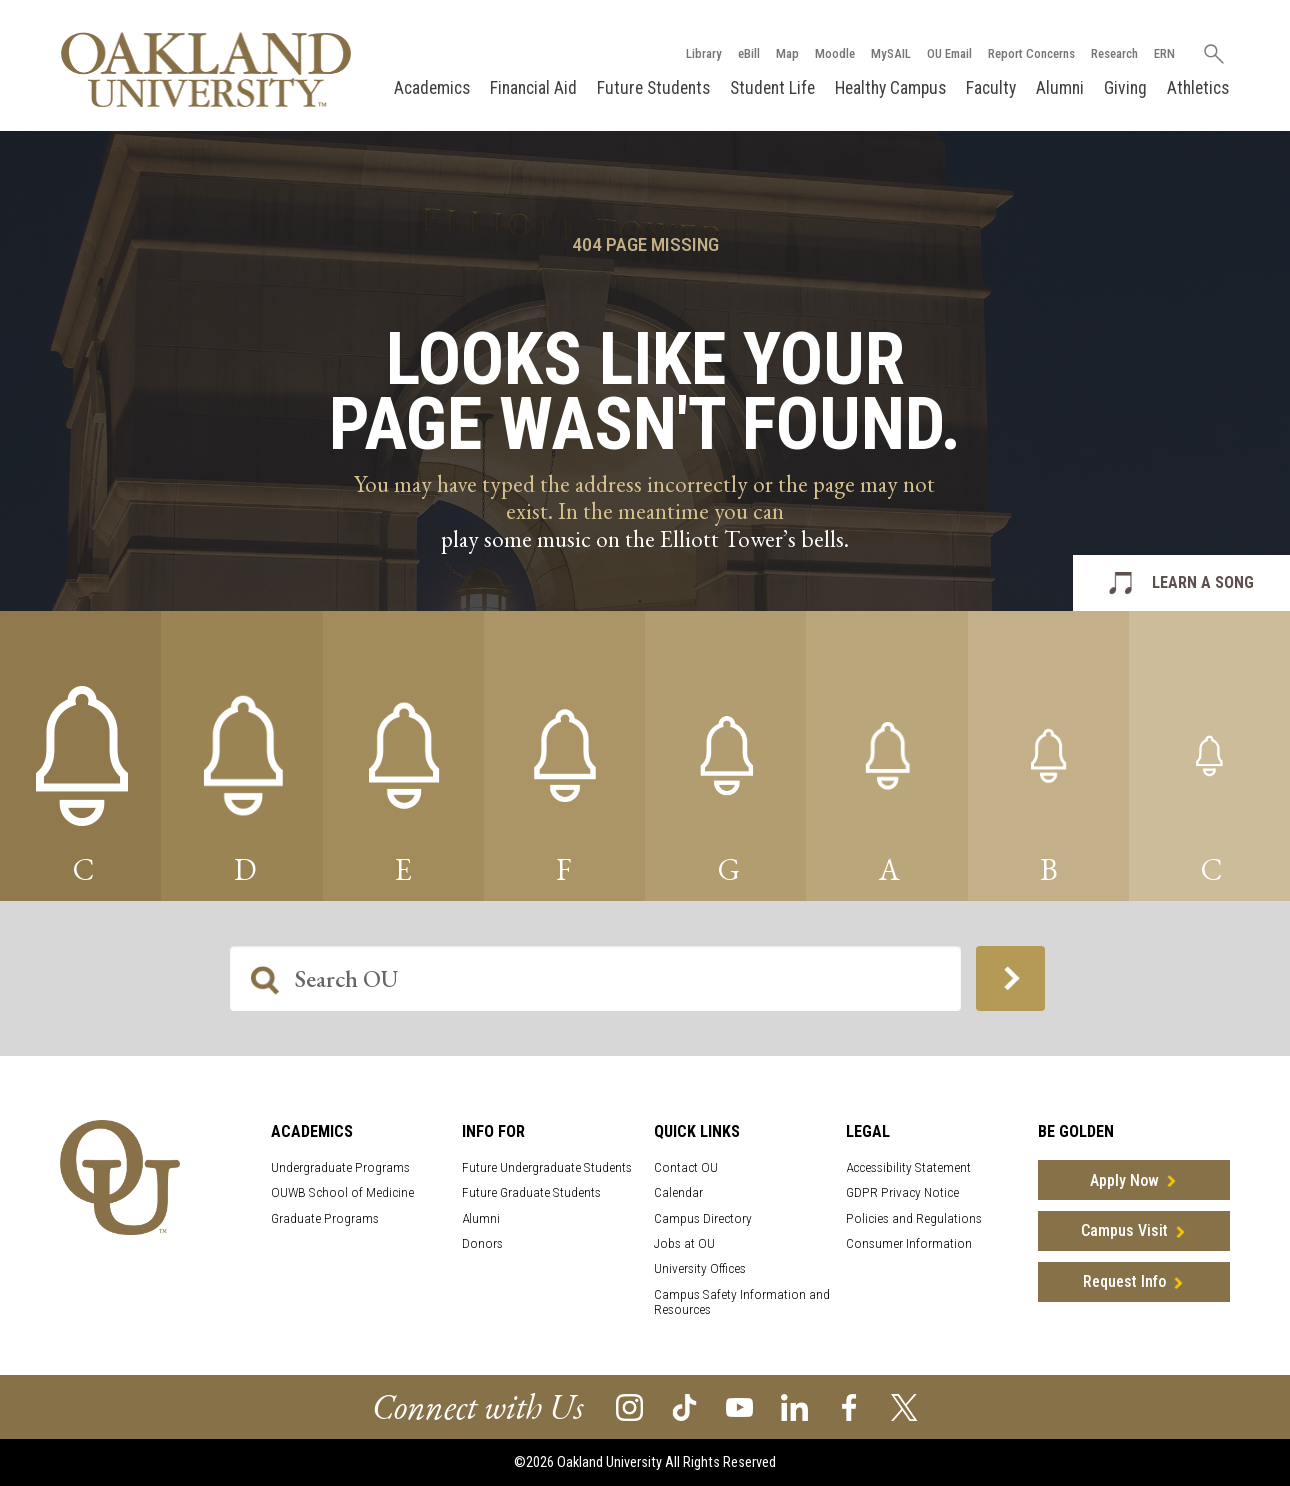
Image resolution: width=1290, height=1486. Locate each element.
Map (787, 53)
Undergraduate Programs (340, 1167)
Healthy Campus (890, 88)
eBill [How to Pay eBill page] (749, 53)
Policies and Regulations (914, 1218)
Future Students (653, 88)
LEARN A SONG (1203, 582)
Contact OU (686, 1167)
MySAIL (891, 53)
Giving (1125, 88)
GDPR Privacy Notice (902, 1192)
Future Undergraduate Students (547, 1167)
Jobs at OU (684, 1243)
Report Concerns (1031, 53)
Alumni (1060, 88)
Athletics (1198, 88)
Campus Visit (1124, 1230)
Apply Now (1124, 1180)
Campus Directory (703, 1218)
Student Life (772, 88)
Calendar (678, 1192)
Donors (482, 1243)
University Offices (700, 1268)
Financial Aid (533, 88)
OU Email (949, 53)
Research (1114, 53)
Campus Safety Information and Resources (742, 1302)
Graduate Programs (325, 1218)
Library (704, 53)
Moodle (835, 53)
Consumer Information (909, 1243)
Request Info (1124, 1281)
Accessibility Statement (908, 1167)
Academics (432, 88)
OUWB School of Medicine (342, 1192)
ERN (1164, 53)
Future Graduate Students (531, 1192)
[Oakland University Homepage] (206, 69)
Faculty (991, 88)
